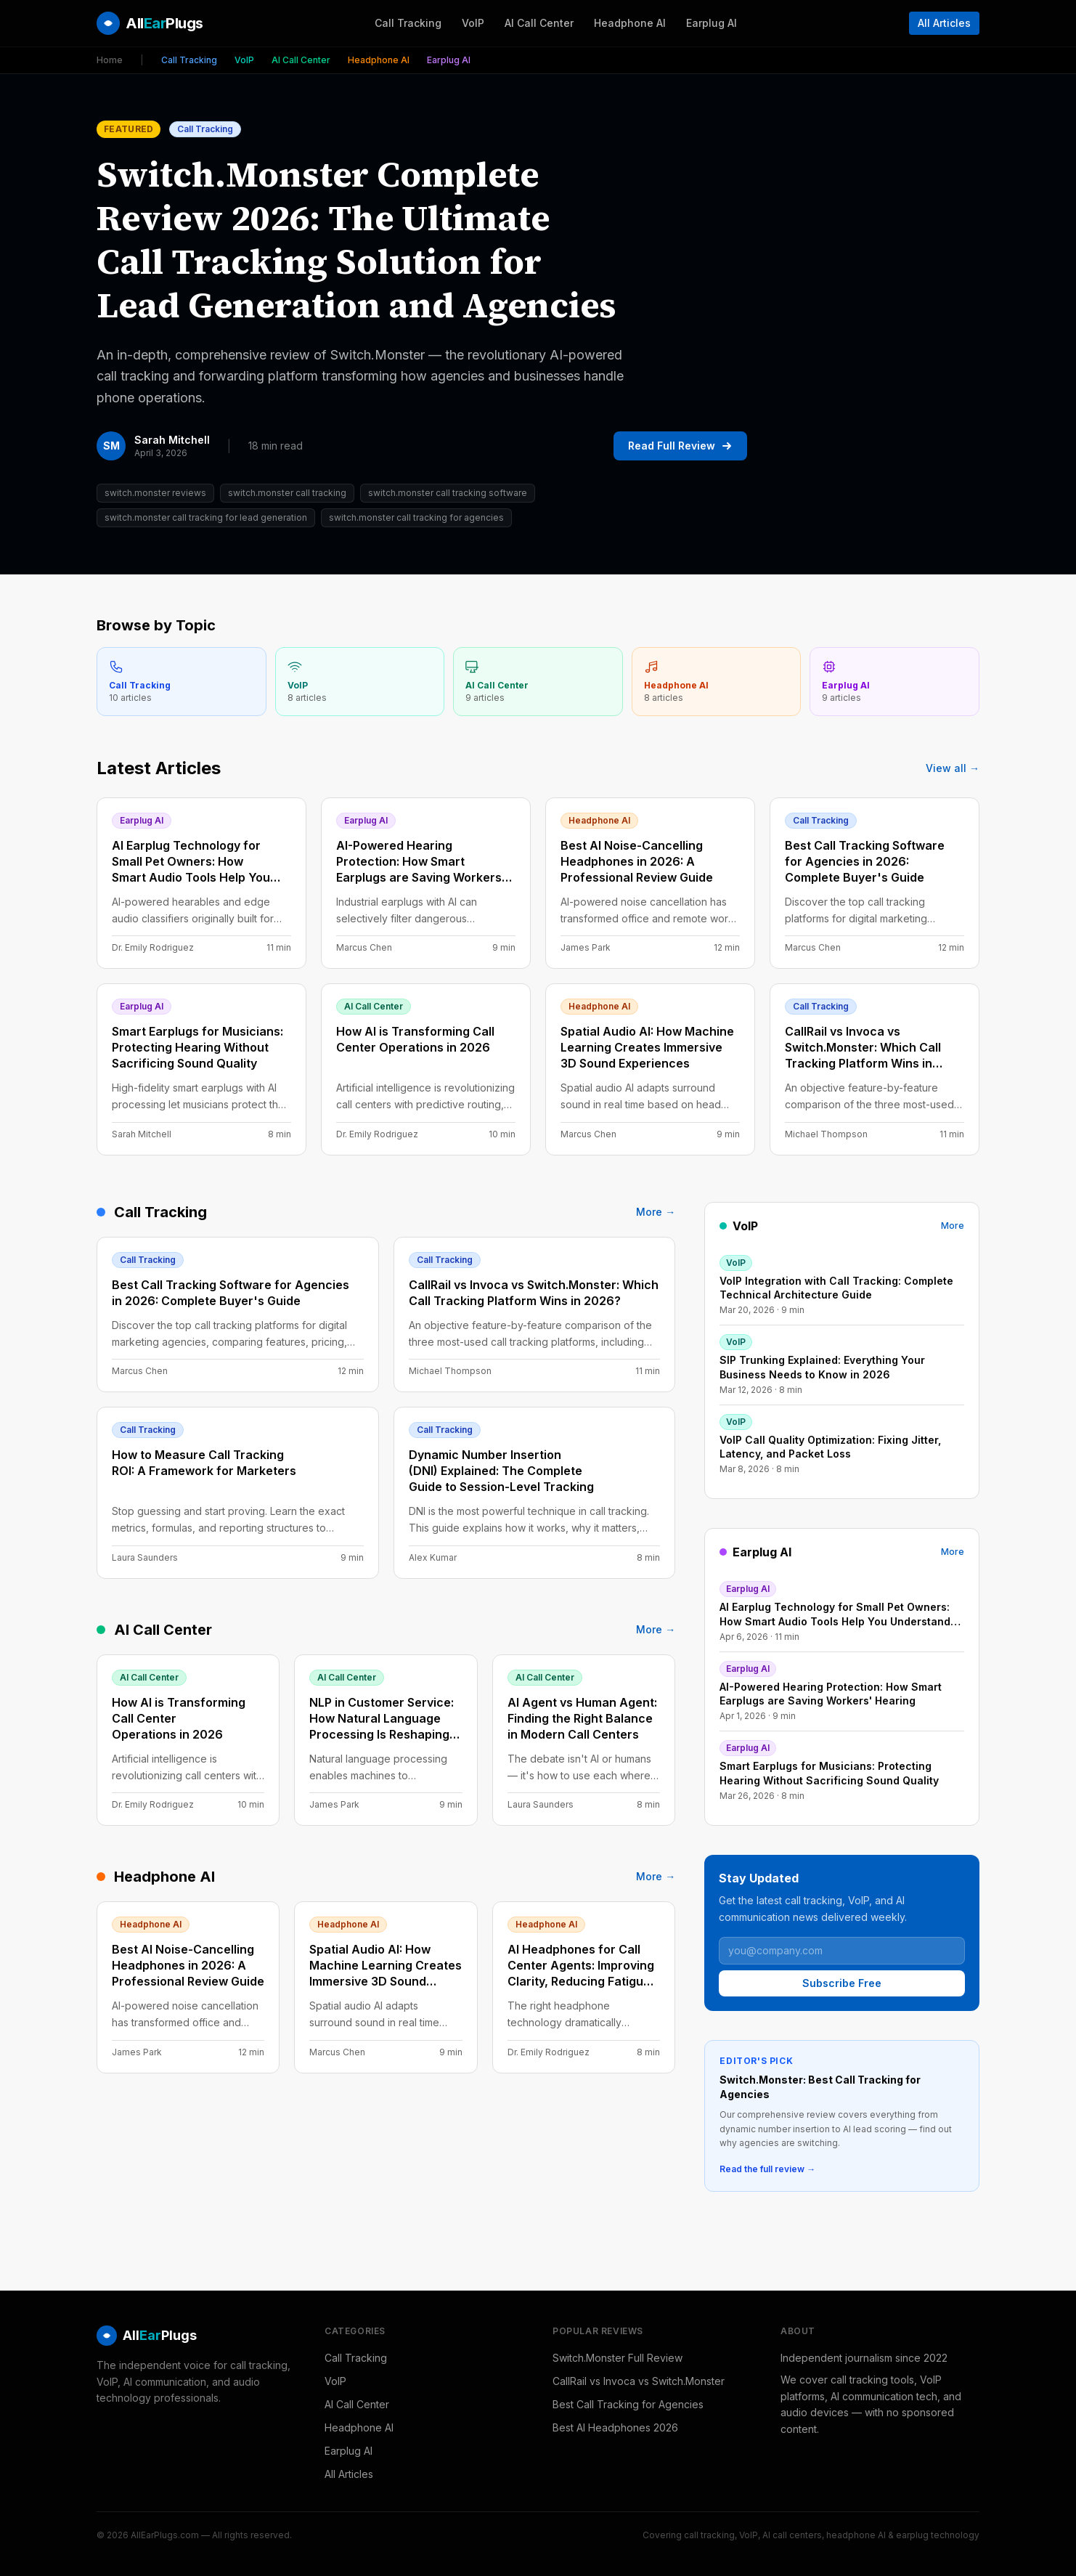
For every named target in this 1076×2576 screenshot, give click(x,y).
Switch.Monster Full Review (617, 2358)
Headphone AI (630, 23)
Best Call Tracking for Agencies (628, 2404)
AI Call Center (539, 23)
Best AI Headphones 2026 (615, 2427)
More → (655, 1212)
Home (110, 59)
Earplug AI (711, 23)
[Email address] (842, 1950)
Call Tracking (408, 23)
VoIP (473, 23)
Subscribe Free (841, 1983)
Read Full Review (680, 445)
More (952, 1225)
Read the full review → (767, 2168)
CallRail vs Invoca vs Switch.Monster (639, 2381)
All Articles (944, 23)
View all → (952, 768)
